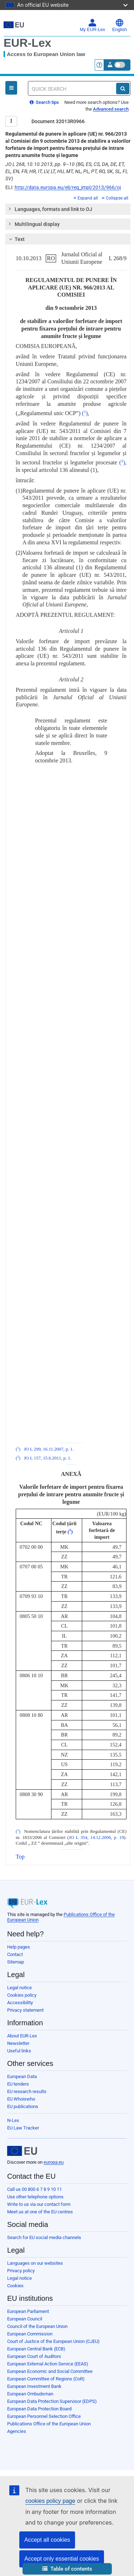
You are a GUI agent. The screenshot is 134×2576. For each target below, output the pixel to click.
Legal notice (19, 1987)
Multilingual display (34, 223)
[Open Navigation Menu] (11, 88)
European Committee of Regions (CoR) (46, 2378)
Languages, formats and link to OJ (50, 208)
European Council (24, 2319)
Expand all (86, 198)
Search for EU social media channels (44, 2237)
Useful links (19, 2050)
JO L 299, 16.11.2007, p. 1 (48, 1449)
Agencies (16, 2431)
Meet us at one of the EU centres (40, 2211)
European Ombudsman (30, 2393)
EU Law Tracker (23, 2128)
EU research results (26, 2091)
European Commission (30, 2333)
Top (20, 1857)
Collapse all (115, 198)
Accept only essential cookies (61, 2559)
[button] (67, 2569)
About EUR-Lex (22, 2035)
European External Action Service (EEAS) (47, 2363)
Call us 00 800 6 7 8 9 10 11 (34, 2189)
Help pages (18, 1947)
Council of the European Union (37, 2326)
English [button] (119, 25)
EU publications (22, 2106)
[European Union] (22, 2151)
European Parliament (28, 2311)
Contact (15, 1954)
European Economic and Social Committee (50, 2371)
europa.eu (54, 2162)
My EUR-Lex (92, 25)
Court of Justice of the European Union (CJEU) (53, 2341)
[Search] (122, 88)
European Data (22, 2076)
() (85, 413)
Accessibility (20, 2002)
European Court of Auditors (34, 2356)
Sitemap (15, 1962)
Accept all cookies (47, 2540)
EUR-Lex (27, 42)
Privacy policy (21, 2270)
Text (16, 239)
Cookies (15, 2285)
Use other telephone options (35, 2196)
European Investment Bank (34, 2386)
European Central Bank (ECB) (36, 2348)
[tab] (68, 209)
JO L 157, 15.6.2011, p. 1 (47, 1458)
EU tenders (18, 2084)
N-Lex (13, 2120)
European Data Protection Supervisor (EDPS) (52, 2401)
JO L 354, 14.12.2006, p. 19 (96, 1837)
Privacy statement (25, 2010)
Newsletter (18, 2043)
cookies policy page (50, 2501)
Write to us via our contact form (38, 2204)
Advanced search (111, 109)
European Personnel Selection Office (44, 2416)
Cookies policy (21, 1995)
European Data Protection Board (39, 2408)
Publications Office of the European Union (49, 2423)
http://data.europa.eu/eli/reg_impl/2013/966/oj (68, 187)
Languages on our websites (35, 2263)
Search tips (44, 102)
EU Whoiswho (21, 2099)
